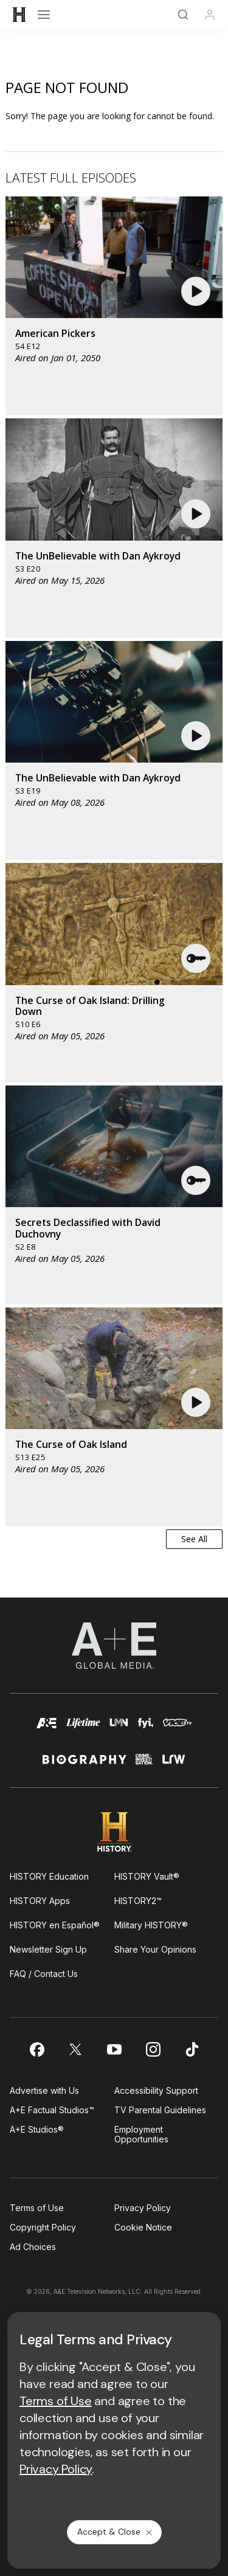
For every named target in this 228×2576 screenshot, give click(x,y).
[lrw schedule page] (173, 1764)
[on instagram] (153, 2049)
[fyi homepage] (146, 1728)
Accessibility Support (156, 2090)
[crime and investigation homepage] (144, 1764)
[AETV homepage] (46, 1728)
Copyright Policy (43, 2227)
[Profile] (210, 15)
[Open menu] (43, 14)
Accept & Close (115, 2531)
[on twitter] (75, 2049)
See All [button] (194, 1539)
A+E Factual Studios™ (52, 2110)
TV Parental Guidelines (160, 2110)
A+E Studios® (37, 2129)
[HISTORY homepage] (114, 1832)
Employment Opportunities (141, 2134)
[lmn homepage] (119, 1728)
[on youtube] (114, 2049)
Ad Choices (33, 2247)
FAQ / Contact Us (44, 1973)
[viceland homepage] (177, 1728)
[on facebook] (36, 2049)
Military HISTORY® (151, 1925)
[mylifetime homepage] (83, 1728)
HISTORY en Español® (55, 1925)
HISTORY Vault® (146, 1876)
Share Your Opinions (155, 1949)
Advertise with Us (44, 2090)
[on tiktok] (192, 2049)
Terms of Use (37, 2208)
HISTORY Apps (40, 1901)
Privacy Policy (142, 2208)
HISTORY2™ (138, 1901)
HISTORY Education (49, 1876)
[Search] (183, 15)
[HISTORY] (19, 14)
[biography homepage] (84, 1764)
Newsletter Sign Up (48, 1949)
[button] (197, 291)
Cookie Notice (143, 2227)
